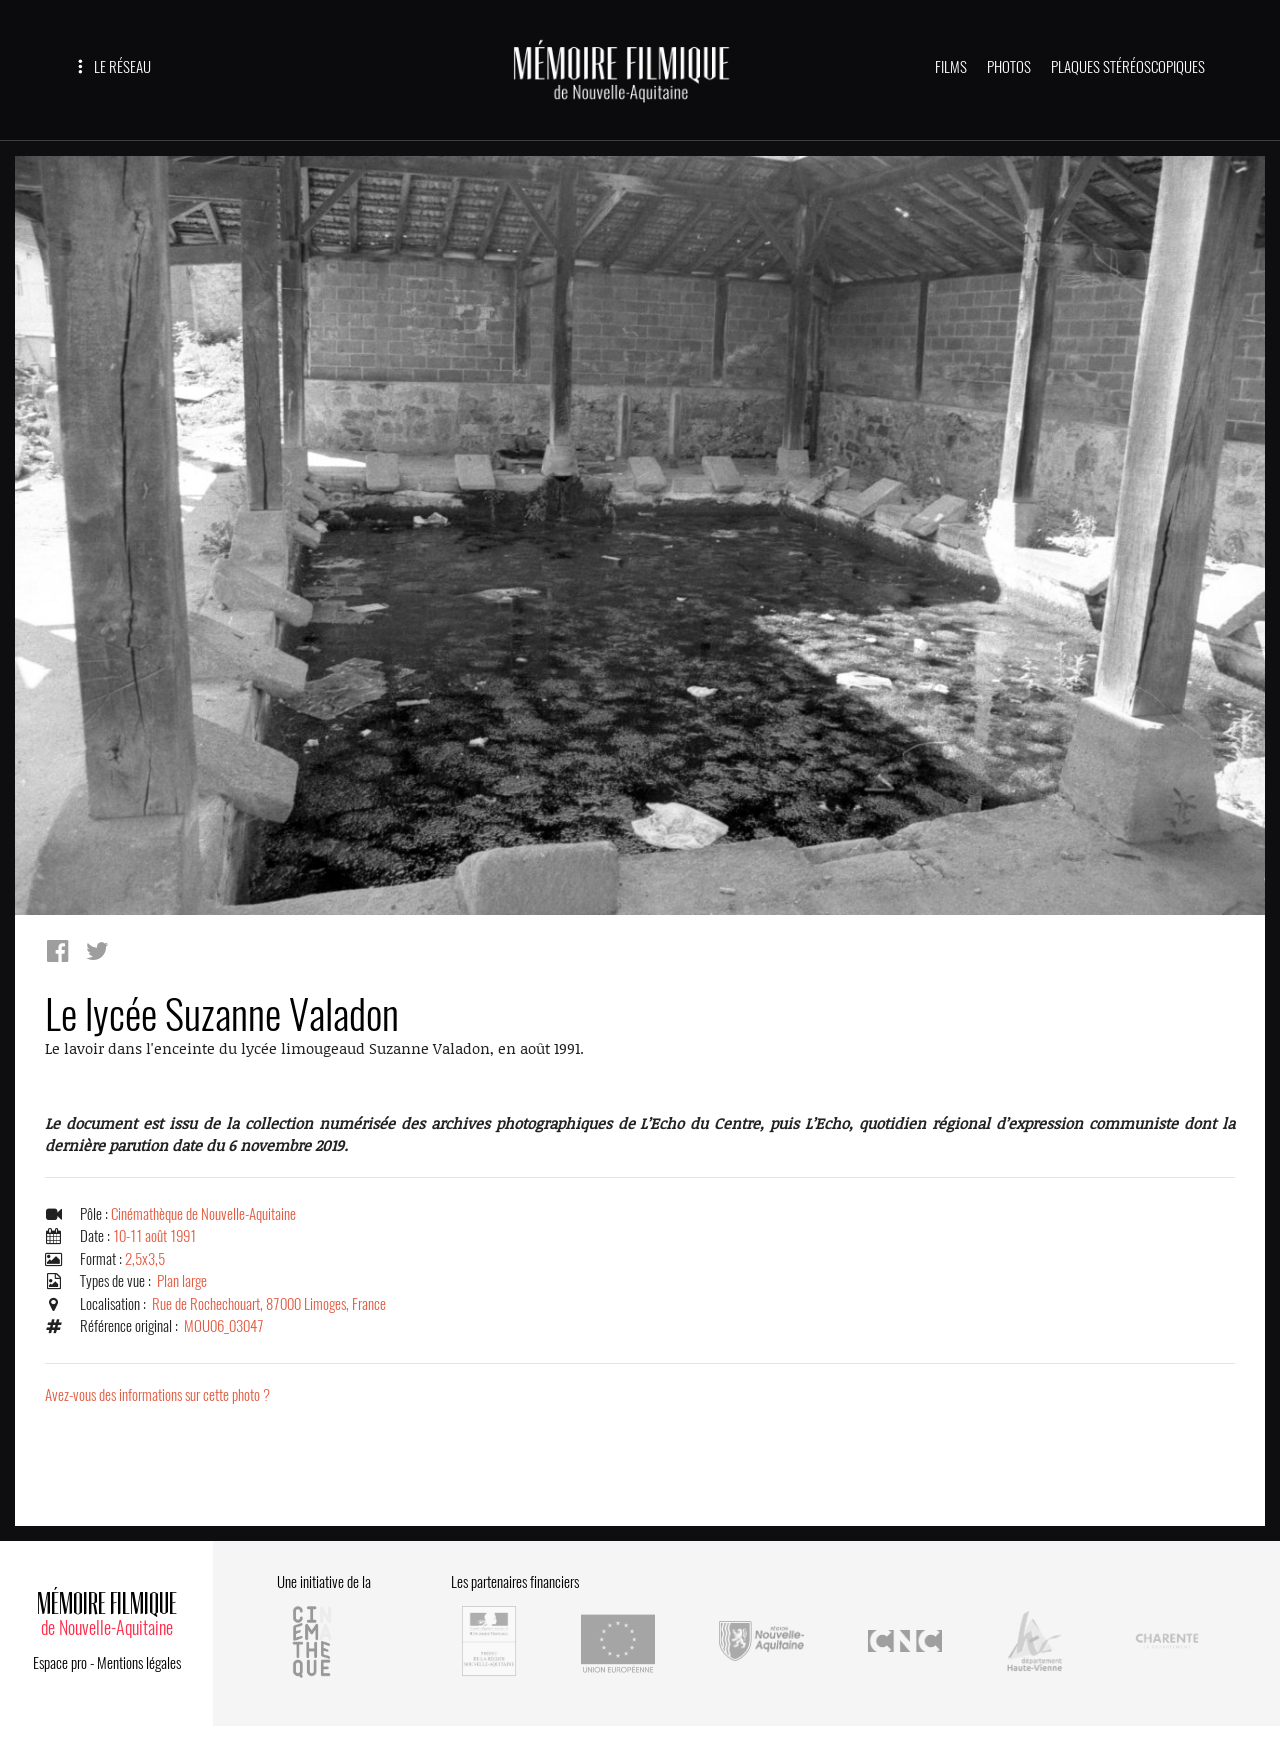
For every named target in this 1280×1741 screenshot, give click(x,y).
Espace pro (60, 1663)
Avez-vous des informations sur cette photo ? (157, 1395)
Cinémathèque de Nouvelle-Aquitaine (203, 1214)
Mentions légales (139, 1663)
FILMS (951, 67)
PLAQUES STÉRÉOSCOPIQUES (1128, 67)
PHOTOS (1009, 67)
